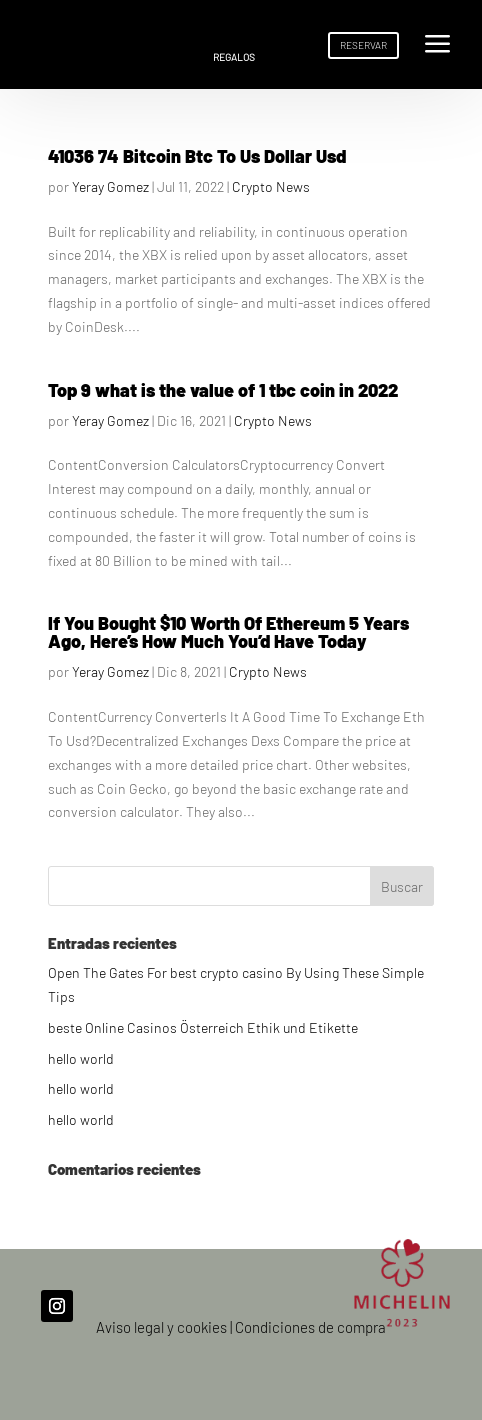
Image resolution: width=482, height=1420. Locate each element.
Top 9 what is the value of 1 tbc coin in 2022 (223, 390)
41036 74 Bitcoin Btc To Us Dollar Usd (197, 156)
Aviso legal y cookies (161, 1327)
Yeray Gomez (110, 186)
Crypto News (271, 186)
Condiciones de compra (310, 1327)
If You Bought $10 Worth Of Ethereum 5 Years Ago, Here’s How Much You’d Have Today (228, 632)
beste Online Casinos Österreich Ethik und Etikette (203, 1027)
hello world (81, 1058)
